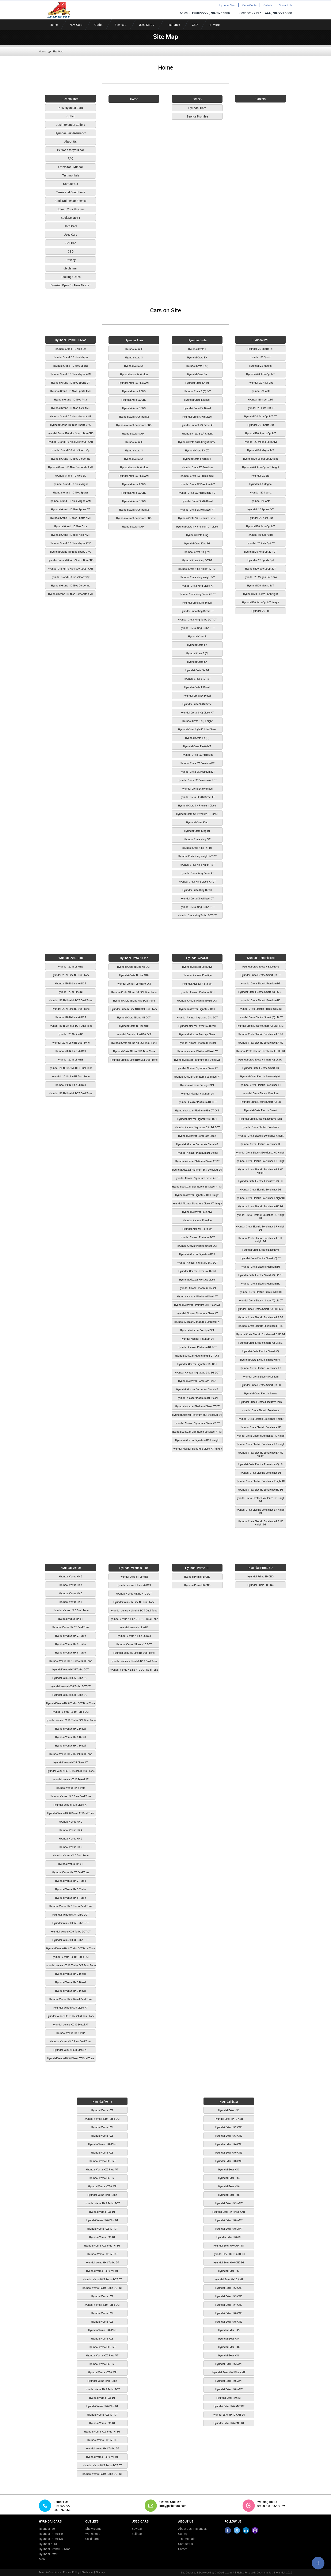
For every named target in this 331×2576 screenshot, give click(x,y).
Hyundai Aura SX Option (134, 374)
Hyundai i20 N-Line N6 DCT (70, 983)
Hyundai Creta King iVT (197, 551)
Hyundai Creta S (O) (197, 366)
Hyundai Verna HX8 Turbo (102, 2194)
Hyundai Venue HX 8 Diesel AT (70, 1804)
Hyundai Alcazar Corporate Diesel (197, 1135)
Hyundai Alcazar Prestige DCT (197, 1085)
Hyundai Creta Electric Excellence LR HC (260, 1042)
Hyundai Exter (48, 2554)
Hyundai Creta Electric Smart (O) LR (260, 1101)
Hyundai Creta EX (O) (197, 450)
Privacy (71, 260)
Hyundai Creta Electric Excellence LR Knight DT (260, 1228)
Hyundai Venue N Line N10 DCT (134, 1593)
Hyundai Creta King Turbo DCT (197, 628)
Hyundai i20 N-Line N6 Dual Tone (71, 975)
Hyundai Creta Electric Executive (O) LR (260, 1181)
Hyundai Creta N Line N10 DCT (134, 983)
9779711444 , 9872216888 (272, 13)
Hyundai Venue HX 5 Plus (70, 1787)
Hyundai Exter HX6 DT (228, 2237)
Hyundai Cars (227, 5)
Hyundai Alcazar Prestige (197, 975)
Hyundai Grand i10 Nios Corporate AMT (70, 467)
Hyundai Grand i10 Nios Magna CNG (70, 416)
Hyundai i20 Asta (260, 391)
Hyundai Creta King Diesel (197, 602)
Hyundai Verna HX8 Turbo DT (102, 2262)
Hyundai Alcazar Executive (197, 966)
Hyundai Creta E (197, 349)
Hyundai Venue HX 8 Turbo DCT (70, 1694)
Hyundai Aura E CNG (134, 408)
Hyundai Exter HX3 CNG (228, 2135)
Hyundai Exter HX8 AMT (229, 2228)
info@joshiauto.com (171, 2506)
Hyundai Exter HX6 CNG (228, 2152)
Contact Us (285, 5)
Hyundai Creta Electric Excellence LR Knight (260, 1161)
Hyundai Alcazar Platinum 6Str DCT (197, 1000)
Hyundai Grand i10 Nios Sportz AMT (70, 391)
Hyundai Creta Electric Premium (260, 1093)
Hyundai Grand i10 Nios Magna (70, 357)
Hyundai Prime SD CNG (260, 1576)
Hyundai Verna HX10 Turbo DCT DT (102, 2287)
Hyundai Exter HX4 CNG (228, 2144)
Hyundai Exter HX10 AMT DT (229, 2254)
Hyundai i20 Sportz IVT (260, 348)
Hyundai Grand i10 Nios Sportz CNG (70, 424)
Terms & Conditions (50, 2572)
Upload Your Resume (70, 209)
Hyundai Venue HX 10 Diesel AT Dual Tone (70, 1770)
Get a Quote (249, 5)
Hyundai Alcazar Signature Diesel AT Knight (197, 1203)
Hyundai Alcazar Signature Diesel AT (197, 1068)
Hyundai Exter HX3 (229, 2169)
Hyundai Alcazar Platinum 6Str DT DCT (197, 1110)
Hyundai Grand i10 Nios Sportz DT (70, 382)
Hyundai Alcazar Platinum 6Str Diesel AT (197, 1059)
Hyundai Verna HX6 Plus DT (102, 2220)
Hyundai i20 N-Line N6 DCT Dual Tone (70, 1000)
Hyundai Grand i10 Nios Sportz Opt (70, 450)
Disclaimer (87, 2572)
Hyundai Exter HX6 (229, 2186)
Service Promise (197, 116)
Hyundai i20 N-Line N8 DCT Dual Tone (70, 1025)
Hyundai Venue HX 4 (70, 1585)
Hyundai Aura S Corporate (134, 416)
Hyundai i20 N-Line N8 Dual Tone (71, 1008)
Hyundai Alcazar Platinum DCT (197, 992)
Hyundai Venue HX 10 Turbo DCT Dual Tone (71, 1720)
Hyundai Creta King (197, 535)
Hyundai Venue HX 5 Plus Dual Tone (70, 1796)
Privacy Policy (71, 2572)
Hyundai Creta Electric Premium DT (260, 983)
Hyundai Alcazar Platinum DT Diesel (197, 1152)
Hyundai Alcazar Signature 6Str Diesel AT (197, 1076)
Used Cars (147, 25)
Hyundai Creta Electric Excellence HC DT (260, 1206)
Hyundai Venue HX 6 (70, 1601)
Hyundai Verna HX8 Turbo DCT (102, 2203)
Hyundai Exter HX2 (229, 2110)
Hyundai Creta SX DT (197, 382)
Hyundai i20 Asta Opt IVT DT (260, 416)
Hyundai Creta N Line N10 (134, 975)
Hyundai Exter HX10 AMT (228, 2118)
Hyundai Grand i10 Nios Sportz (70, 365)
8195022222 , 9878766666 (210, 13)
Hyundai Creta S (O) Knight (197, 433)
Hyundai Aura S (134, 357)
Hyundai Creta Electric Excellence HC (260, 1144)
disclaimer (70, 268)
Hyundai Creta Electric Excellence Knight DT (260, 1198)
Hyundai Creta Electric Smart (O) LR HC (260, 1059)
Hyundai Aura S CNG (134, 391)
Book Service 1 (70, 218)
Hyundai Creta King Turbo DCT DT (197, 619)
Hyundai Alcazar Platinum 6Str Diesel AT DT (197, 1169)
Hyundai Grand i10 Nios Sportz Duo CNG (70, 433)
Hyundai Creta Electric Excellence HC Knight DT (260, 1216)
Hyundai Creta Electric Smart (260, 1110)
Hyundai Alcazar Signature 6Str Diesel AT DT (197, 1186)
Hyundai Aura (48, 2544)
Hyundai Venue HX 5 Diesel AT (70, 1762)
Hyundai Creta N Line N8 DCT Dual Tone (134, 992)
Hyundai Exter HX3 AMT (229, 2203)
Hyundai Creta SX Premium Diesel (197, 518)
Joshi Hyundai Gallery (70, 125)
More (214, 25)
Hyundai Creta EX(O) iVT (197, 459)
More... (43, 2559)
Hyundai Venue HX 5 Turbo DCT (70, 1669)
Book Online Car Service (70, 201)
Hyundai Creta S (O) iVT (197, 391)
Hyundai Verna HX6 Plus (102, 2144)
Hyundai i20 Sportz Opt (260, 424)
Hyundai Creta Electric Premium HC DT (260, 1008)
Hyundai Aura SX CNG (134, 399)
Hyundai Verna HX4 (102, 2127)
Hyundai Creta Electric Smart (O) (260, 1068)
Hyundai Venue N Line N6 (133, 1576)
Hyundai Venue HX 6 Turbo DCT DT (70, 1686)
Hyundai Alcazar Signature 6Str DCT (197, 1017)
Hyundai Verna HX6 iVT (102, 2161)
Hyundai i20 (47, 2529)
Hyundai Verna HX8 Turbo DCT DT (102, 2279)
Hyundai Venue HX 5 (70, 1593)
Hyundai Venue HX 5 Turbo (70, 1644)
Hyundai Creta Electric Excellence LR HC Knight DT (260, 1239)
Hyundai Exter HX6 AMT (229, 2220)
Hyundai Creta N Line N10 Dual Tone (134, 1000)
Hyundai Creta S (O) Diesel (197, 416)
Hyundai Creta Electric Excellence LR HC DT (260, 1051)
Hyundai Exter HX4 (229, 2178)
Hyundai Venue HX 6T (70, 1618)
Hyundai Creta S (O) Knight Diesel (197, 442)
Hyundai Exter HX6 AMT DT (228, 2245)
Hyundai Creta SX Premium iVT (197, 484)
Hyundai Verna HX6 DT (102, 2211)
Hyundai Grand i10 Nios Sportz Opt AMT (70, 441)
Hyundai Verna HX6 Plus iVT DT (102, 2245)
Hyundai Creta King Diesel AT (197, 585)
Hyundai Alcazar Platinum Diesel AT (197, 1051)
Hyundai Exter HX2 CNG (228, 2127)
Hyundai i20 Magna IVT (260, 450)
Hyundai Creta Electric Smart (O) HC (260, 1076)
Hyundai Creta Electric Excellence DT (260, 1189)
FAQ (70, 158)
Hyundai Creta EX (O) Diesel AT (197, 509)
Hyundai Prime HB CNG (197, 1576)
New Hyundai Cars (70, 108)
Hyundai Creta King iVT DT (197, 560)
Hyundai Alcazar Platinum (197, 983)
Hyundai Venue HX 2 (70, 1576)
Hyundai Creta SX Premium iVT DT (197, 492)
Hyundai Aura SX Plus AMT (133, 382)
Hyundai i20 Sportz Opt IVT (260, 433)
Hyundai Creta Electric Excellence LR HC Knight (260, 1171)
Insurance (173, 25)
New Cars (76, 25)
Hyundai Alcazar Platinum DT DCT (197, 1102)
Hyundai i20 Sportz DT (260, 399)
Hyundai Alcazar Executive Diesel (197, 1026)
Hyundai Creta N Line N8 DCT (134, 966)
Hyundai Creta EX (197, 357)
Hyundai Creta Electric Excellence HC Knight (260, 1152)
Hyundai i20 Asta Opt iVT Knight (260, 467)
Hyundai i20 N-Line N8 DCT (70, 1017)
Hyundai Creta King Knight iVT (197, 577)
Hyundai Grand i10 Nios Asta (70, 399)
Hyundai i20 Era (260, 475)
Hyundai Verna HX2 (102, 2110)
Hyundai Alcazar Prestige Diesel (197, 1034)
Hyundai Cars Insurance (70, 133)
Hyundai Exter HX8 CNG (228, 2161)
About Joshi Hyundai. (192, 2529)
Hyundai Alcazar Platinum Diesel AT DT (197, 1161)
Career (182, 2549)
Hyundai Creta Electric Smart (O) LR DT (261, 1017)
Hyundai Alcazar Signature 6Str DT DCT (197, 1127)
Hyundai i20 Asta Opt (260, 382)
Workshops (92, 2534)
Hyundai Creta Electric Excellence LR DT (260, 1034)
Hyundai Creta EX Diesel (197, 408)
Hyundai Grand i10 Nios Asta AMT (70, 408)
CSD (195, 25)
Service (121, 25)
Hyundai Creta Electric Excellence (260, 1127)
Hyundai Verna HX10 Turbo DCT (102, 2118)
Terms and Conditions (70, 192)
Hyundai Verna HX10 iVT (102, 2186)
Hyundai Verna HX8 (102, 2152)
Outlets (267, 5)
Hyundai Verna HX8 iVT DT (102, 2254)
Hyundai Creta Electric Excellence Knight (261, 1135)
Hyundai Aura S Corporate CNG (134, 425)
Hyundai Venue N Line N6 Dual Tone (134, 1602)
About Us (70, 141)
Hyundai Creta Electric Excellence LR (260, 1084)
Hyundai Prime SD (51, 2539)
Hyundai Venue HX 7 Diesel (70, 1745)
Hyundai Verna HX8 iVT (102, 2178)
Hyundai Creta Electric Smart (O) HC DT (260, 992)
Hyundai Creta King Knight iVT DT (197, 568)
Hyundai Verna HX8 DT (102, 2237)
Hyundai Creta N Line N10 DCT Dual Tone (133, 1009)
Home (54, 25)
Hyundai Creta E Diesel (197, 399)
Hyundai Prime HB (51, 2534)
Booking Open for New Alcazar (70, 285)
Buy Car (137, 2529)
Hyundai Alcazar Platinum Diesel (197, 1042)
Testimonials (70, 175)
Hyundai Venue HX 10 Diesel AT (70, 1779)
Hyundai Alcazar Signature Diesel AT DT (197, 1178)
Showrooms (93, 2529)
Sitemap (100, 2572)
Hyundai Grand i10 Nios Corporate (70, 458)
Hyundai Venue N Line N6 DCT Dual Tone (134, 1610)
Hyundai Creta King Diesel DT (197, 611)
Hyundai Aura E (134, 349)
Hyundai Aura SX (134, 366)
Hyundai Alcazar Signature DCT (197, 1009)
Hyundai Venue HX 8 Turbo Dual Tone (70, 1661)
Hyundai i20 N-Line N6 (70, 966)
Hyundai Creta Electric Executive (260, 966)
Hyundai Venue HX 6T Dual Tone (70, 1627)
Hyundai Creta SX (197, 374)
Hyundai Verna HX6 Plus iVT (102, 2169)
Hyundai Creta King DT (197, 543)
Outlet (98, 25)
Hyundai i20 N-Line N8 (70, 992)
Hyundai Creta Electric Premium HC (261, 1000)
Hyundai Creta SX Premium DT (197, 475)
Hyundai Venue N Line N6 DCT (134, 1585)
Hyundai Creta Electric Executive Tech (260, 1118)
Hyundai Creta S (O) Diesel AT (197, 425)
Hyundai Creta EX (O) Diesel (197, 501)
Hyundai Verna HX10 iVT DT (102, 2271)
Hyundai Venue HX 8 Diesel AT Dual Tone (70, 1813)
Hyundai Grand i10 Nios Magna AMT (70, 374)
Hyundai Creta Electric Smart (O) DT (260, 975)
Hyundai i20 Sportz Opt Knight (260, 458)
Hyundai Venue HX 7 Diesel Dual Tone (70, 1754)
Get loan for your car (70, 150)
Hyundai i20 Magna (260, 365)
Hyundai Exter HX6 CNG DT (228, 2262)
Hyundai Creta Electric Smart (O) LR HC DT (260, 1025)
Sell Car (70, 243)
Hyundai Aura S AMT (134, 433)
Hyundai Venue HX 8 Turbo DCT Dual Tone (70, 1703)
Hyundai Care (197, 108)
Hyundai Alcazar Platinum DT (197, 1093)
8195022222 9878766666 (62, 2508)
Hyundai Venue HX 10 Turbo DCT (71, 1711)
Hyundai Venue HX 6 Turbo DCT (70, 1678)
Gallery (182, 2534)
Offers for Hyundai (70, 167)
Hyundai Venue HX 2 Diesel (70, 1728)
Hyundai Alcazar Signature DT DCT (197, 1119)
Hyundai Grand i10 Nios (54, 2549)
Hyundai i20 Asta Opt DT (261, 408)
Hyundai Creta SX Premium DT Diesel (197, 526)
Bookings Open (71, 277)
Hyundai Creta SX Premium (197, 467)
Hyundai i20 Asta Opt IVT (260, 374)
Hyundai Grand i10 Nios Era (70, 348)
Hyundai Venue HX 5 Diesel (70, 1737)
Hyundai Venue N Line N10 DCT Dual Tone (134, 1619)
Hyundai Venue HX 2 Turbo (70, 1635)
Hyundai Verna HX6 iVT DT (102, 2228)
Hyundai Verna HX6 (102, 2135)
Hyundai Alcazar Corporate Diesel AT (197, 1144)
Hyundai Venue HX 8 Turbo (70, 1652)
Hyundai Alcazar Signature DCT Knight (197, 1195)
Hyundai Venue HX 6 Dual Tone (70, 1610)
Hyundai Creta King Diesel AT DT (197, 594)
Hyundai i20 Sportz (260, 357)
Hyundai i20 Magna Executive (260, 441)
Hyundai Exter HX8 (229, 2194)
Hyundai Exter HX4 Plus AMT (228, 2211)
